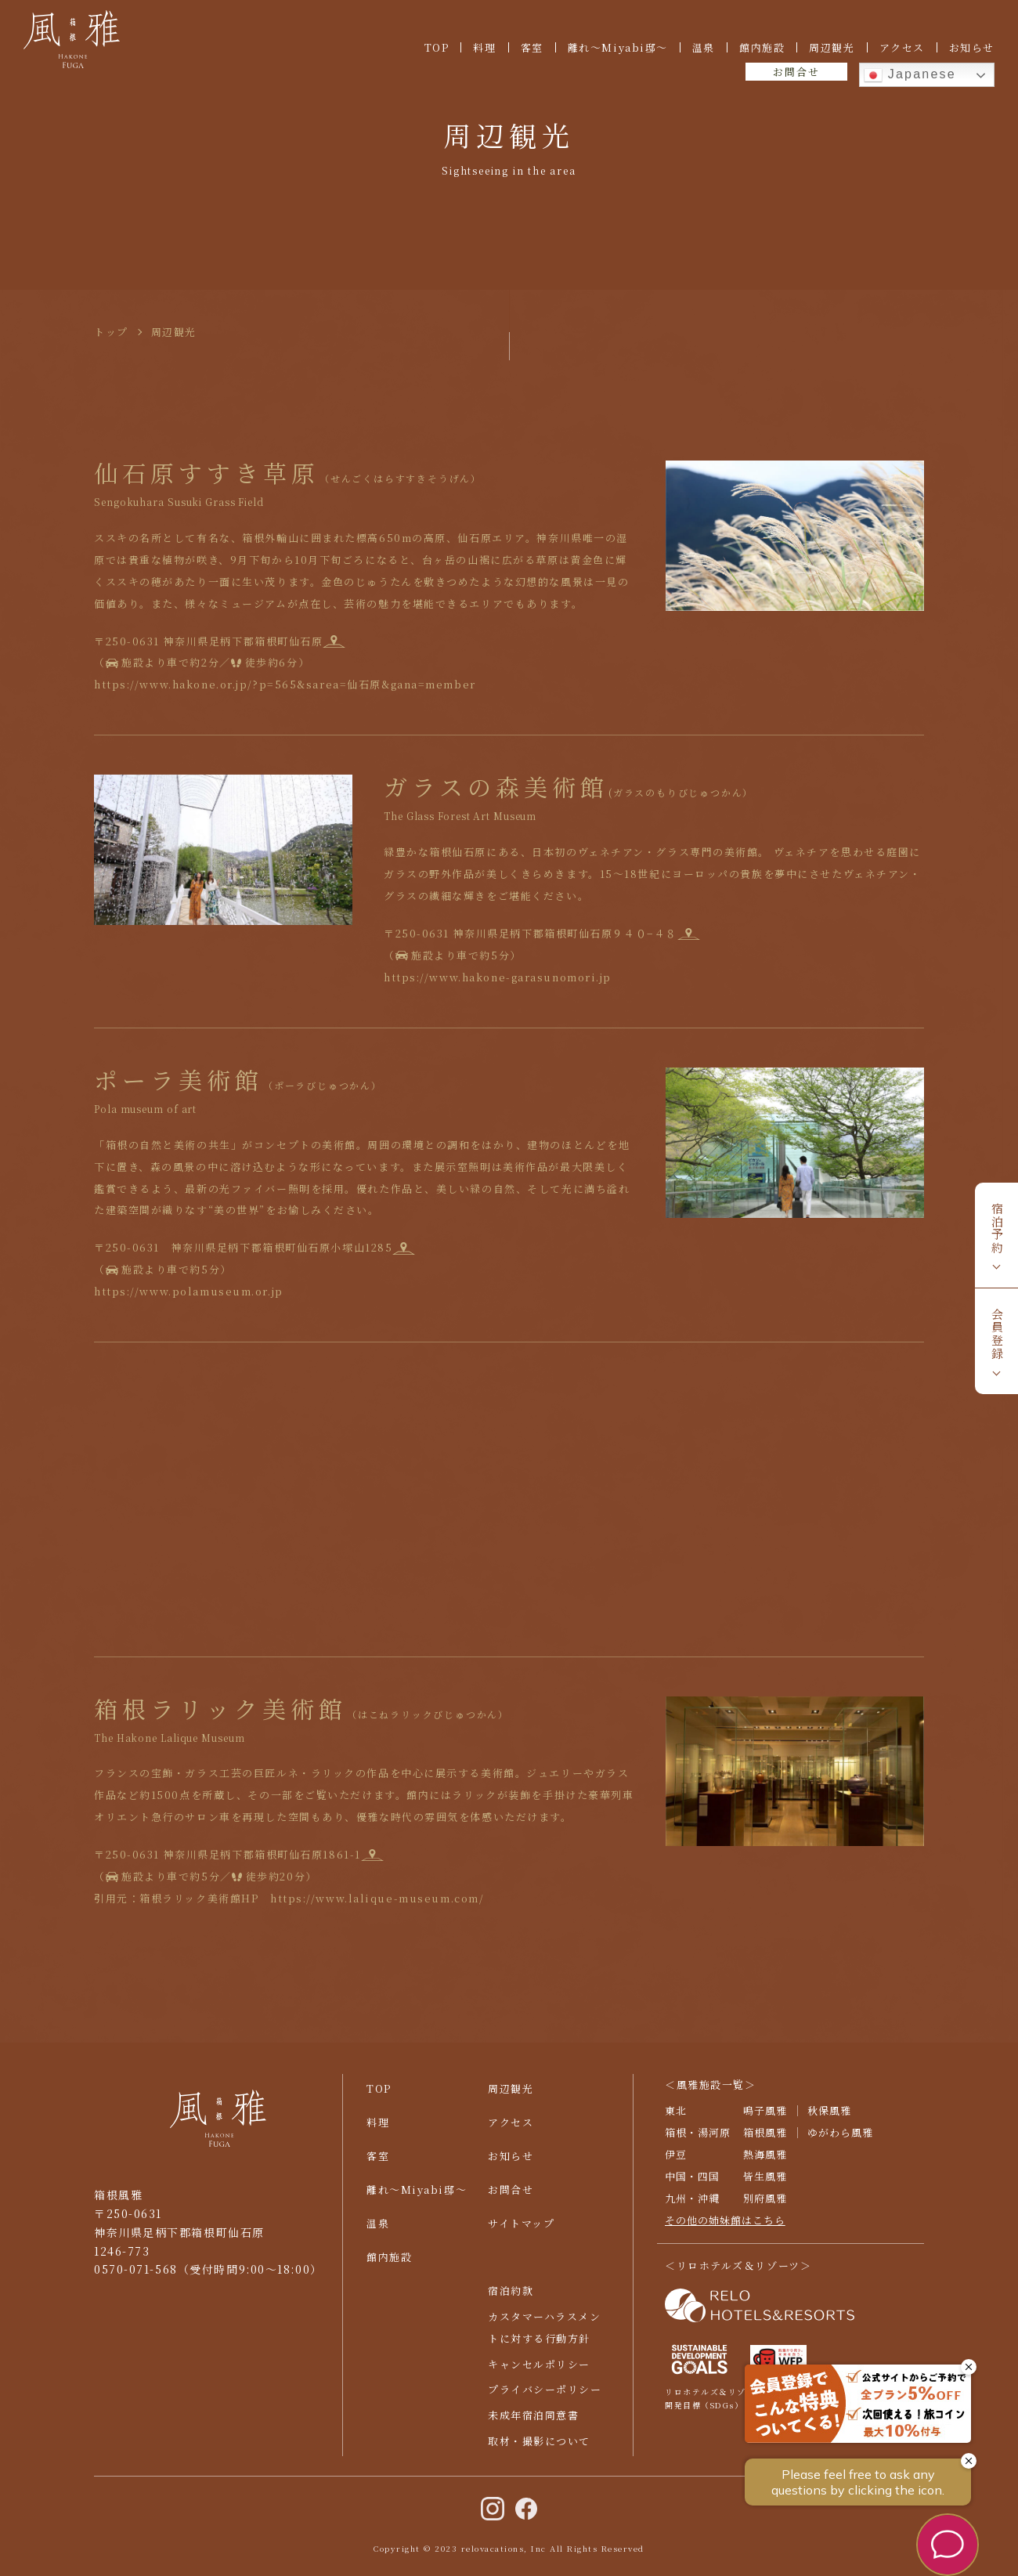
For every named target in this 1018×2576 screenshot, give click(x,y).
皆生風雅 (765, 2185)
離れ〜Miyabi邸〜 (618, 47)
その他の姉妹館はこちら (725, 2229)
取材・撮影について (539, 2451)
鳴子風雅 (765, 2119)
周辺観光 (831, 47)
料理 (484, 47)
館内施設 (762, 47)
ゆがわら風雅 (840, 2141)
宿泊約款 (510, 2299)
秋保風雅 (829, 2119)
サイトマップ (521, 2232)
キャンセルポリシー (539, 2373)
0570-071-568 (136, 2279)
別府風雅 (765, 2207)
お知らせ (972, 47)
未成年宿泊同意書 (533, 2425)
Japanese (910, 75)
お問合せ (796, 71)
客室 (532, 47)
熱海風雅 (765, 2163)
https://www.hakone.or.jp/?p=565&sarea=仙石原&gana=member (285, 684)
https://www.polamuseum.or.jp (208, 1291)
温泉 (703, 47)
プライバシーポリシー (545, 2399)
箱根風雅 (765, 2141)
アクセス (902, 47)
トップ (111, 331)
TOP (436, 47)
